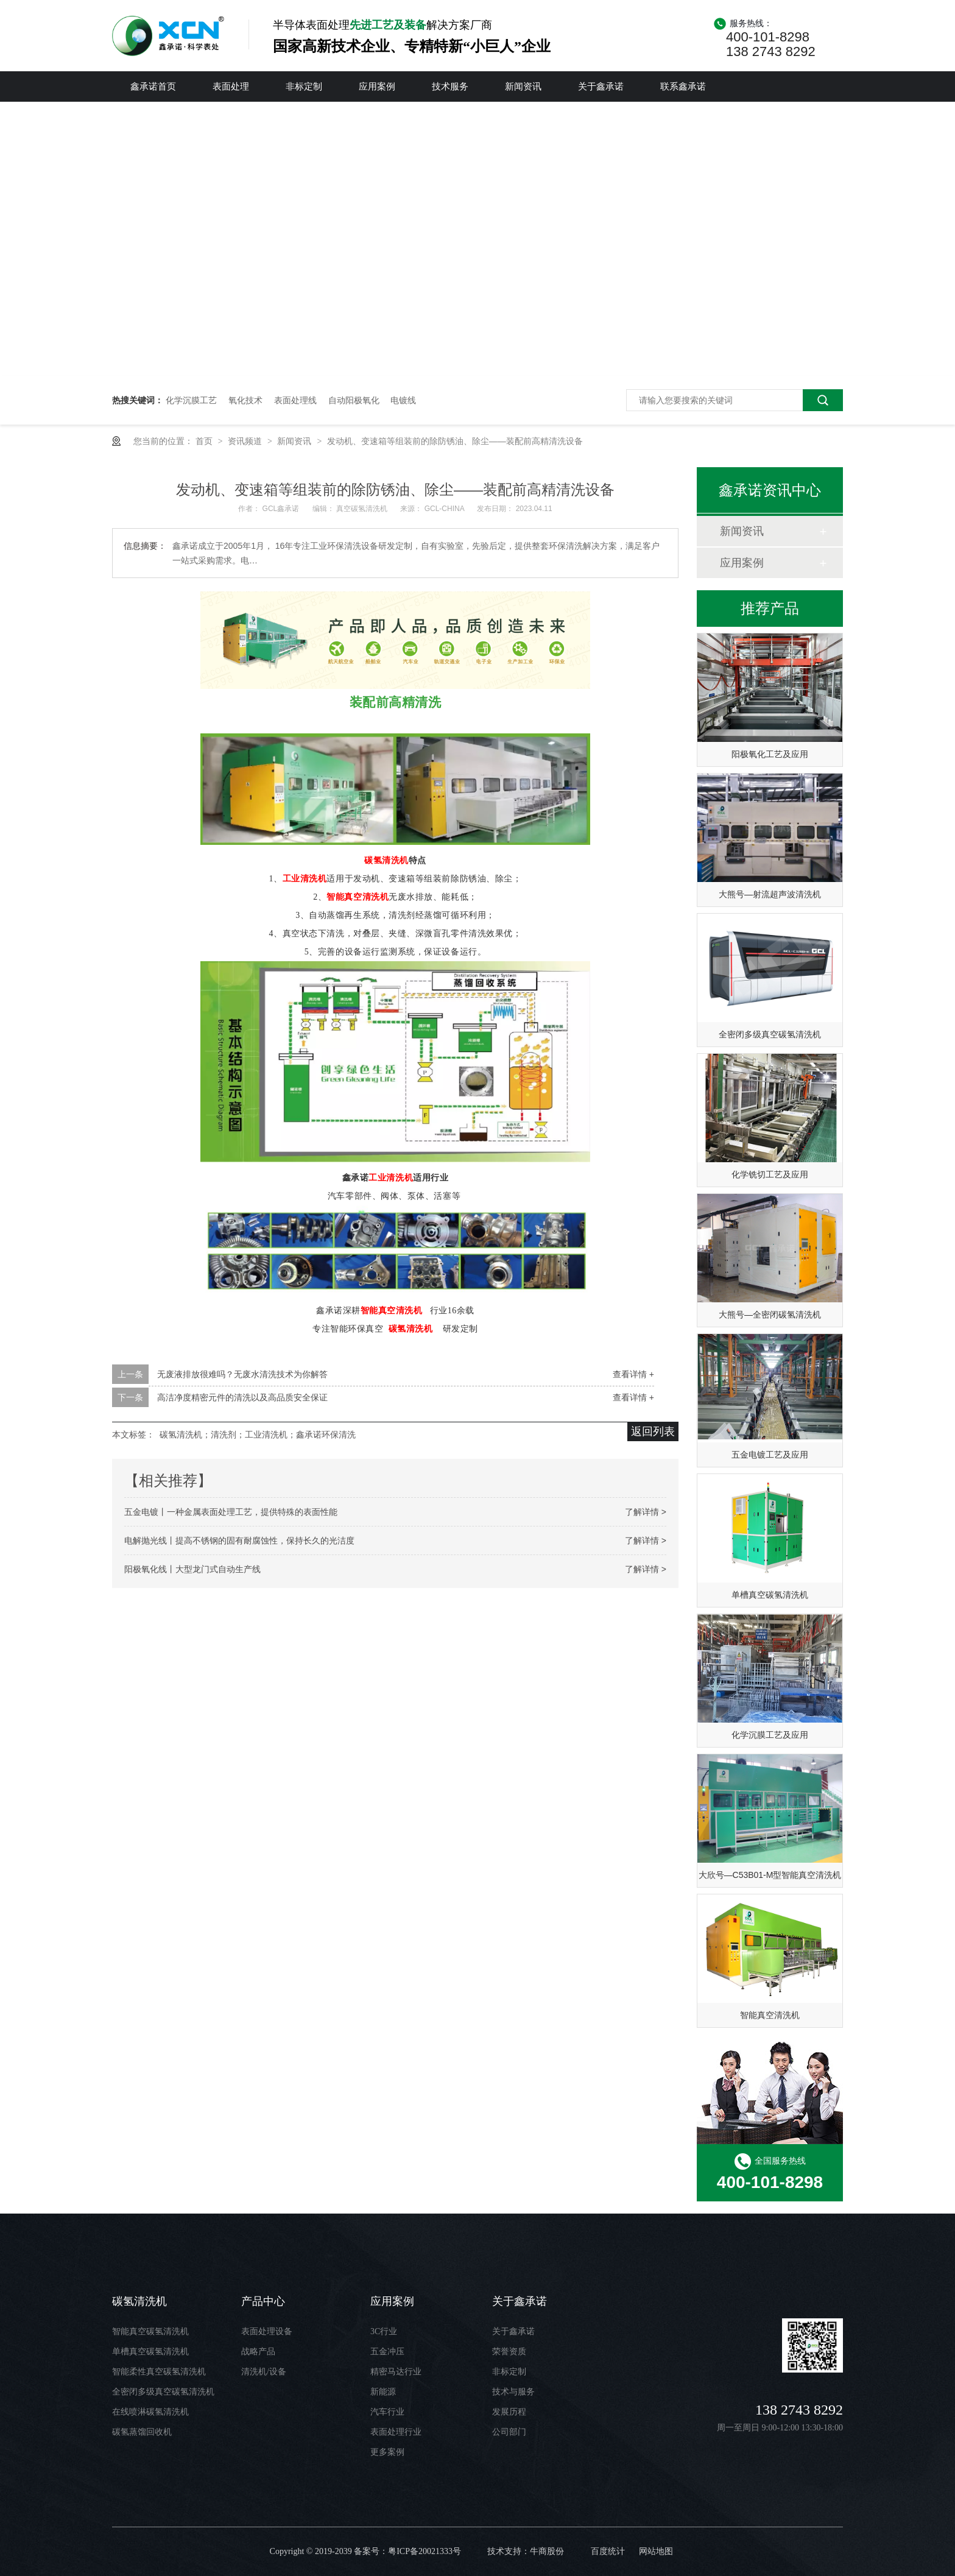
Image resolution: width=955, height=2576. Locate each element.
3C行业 (383, 2331)
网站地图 (656, 2551)
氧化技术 (245, 400)
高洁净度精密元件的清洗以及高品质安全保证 (242, 1397)
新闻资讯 (523, 86)
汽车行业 (387, 2411)
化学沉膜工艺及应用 (769, 1735)
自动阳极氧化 (353, 400)
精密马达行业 (395, 2371)
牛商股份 (547, 2551)
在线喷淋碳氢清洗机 (150, 2411)
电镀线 (403, 400)
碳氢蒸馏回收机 (142, 2432)
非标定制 (304, 86)
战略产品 (258, 2351)
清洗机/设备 (263, 2371)
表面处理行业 (395, 2432)
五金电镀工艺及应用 (769, 1454)
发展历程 (509, 2411)
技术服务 (450, 86)
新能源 (383, 2391)
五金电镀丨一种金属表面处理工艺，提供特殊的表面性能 (230, 1512)
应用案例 (377, 86)
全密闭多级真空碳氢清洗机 (770, 1034)
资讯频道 (246, 441)
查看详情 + (633, 1374)
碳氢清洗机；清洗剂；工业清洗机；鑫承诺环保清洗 (258, 1434)
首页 (205, 441)
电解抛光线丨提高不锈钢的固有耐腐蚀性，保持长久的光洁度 (239, 1540)
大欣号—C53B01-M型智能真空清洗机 (770, 1875)
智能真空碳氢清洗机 (150, 2331)
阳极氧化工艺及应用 (769, 754)
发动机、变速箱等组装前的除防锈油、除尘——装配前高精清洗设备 (455, 441)
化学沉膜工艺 (191, 400)
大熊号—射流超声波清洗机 (770, 894)
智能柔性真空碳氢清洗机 (159, 2371)
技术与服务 (513, 2391)
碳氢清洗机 (386, 860)
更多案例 (387, 2452)
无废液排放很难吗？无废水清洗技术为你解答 (242, 1374)
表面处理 (231, 86)
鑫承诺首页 (153, 86)
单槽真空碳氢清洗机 (769, 1595)
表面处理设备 (266, 2331)
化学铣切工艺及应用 (769, 1174)
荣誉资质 (509, 2351)
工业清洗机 (305, 878)
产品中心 (263, 2301)
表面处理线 (295, 400)
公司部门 (509, 2432)
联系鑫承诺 (683, 86)
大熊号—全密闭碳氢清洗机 (770, 1314)
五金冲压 (387, 2351)
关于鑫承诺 (601, 86)
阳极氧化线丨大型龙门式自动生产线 (192, 1569)
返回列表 (653, 1431)
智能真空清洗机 (357, 897)
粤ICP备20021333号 (424, 2551)
